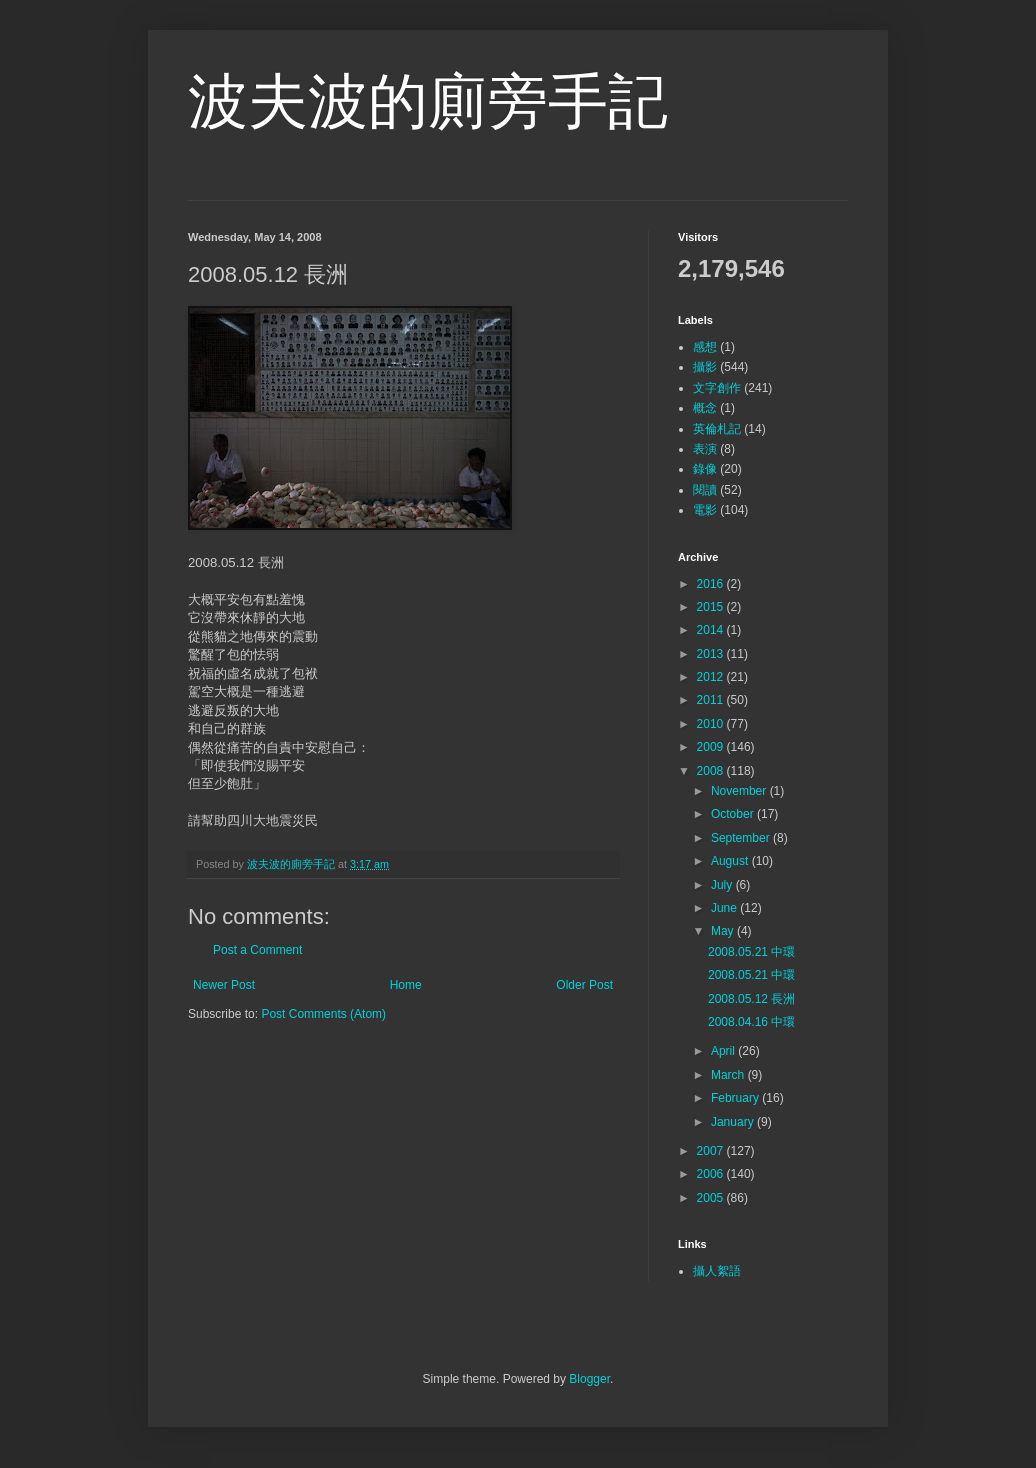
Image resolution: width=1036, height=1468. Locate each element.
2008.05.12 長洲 (751, 999)
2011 (712, 700)
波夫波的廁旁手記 (428, 101)
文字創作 (717, 388)
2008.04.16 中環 (751, 1022)
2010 (712, 724)
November (740, 791)
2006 (712, 1174)
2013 (712, 654)
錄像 (705, 469)
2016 (712, 584)
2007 (712, 1151)
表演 (705, 449)
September (742, 838)
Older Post (584, 985)
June (725, 908)
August (731, 861)
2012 (712, 677)
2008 (712, 771)
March (729, 1075)
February (736, 1098)
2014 (712, 630)
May (724, 931)
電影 (705, 510)
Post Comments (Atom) (323, 1014)
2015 (712, 607)
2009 (712, 747)
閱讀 (705, 490)
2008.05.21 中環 (751, 952)
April (724, 1051)
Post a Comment (257, 950)
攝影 (705, 367)
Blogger (589, 1379)
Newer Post (224, 985)
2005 (712, 1198)
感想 (705, 347)
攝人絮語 (717, 1271)
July (723, 885)
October (734, 814)
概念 (705, 408)
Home (406, 985)
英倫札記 (717, 429)
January (734, 1122)
